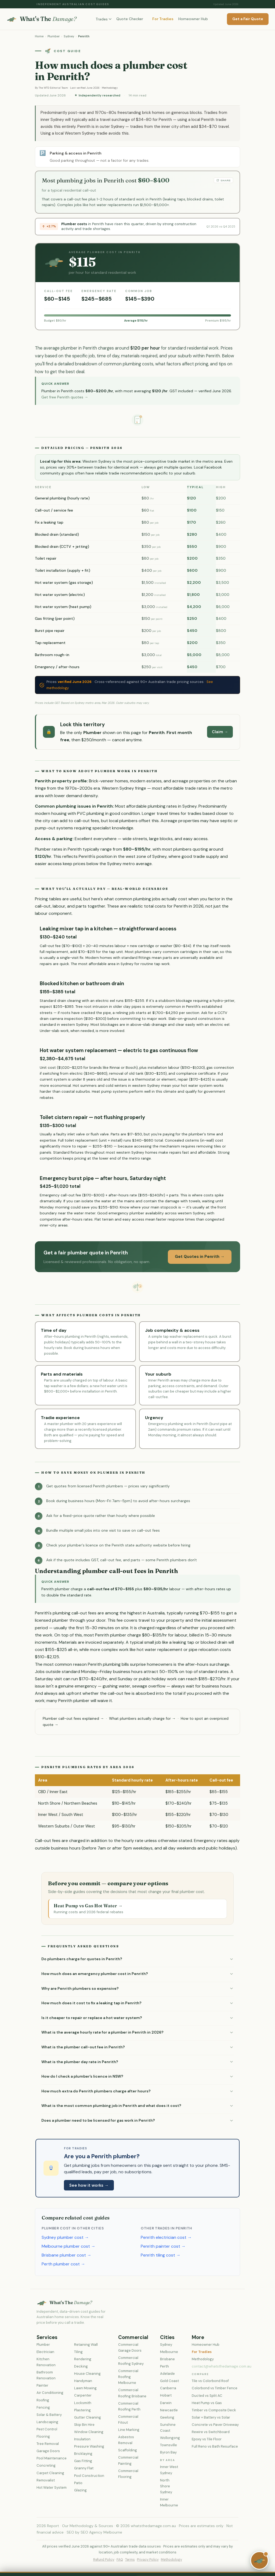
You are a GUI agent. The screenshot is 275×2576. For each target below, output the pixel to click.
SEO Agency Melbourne (101, 2532)
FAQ (120, 2559)
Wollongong (170, 2437)
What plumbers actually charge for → (142, 1718)
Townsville (168, 2445)
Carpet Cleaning (50, 2473)
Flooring (43, 2436)
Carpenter (83, 2395)
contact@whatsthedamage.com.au (221, 2366)
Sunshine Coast (168, 2427)
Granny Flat (83, 2468)
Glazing (80, 2490)
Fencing (43, 2407)
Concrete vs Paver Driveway (215, 2424)
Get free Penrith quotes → (64, 397)
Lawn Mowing (85, 2388)
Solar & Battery (49, 2414)
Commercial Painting (128, 2460)
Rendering (82, 2359)
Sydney (69, 36)
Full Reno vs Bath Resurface (215, 2446)
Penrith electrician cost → (166, 2237)
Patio (78, 2483)
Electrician (45, 2352)
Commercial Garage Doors (130, 2347)
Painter (42, 2385)
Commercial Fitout (128, 2419)
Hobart (166, 2395)
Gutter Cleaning (87, 2417)
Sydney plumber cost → (65, 2237)
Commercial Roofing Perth (129, 2406)
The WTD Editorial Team (53, 87)
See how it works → (88, 2185)
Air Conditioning (50, 2392)
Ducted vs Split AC (207, 2395)
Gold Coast (169, 2381)
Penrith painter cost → (163, 2246)
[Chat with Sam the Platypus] (259, 2560)
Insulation (82, 2439)
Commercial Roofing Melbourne (128, 2377)
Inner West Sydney (169, 2470)
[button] (137, 1959)
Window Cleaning (88, 2432)
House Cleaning (87, 2373)
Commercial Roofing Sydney (131, 2360)
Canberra (168, 2388)
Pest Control (47, 2429)
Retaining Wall (86, 2344)
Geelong (167, 2417)
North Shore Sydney (166, 2486)
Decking (81, 2366)
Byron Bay (168, 2452)
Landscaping (47, 2422)
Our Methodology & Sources (87, 2525)
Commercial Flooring (128, 2474)
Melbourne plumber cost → (68, 2246)
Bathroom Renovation (46, 2375)
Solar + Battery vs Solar (211, 2417)
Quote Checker (129, 18)
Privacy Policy (148, 2559)
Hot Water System (52, 2487)
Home (39, 36)
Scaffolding (127, 2450)
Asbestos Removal (126, 2440)
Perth (164, 2366)
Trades (103, 19)
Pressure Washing (89, 2446)
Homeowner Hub (193, 18)
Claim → (220, 731)
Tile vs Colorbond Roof (210, 2381)
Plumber (54, 36)
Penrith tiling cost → (160, 2255)
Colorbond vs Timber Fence (214, 2388)
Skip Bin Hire (84, 2424)
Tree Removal (48, 2443)
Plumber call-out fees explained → (73, 1718)
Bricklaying (83, 2453)
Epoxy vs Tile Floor (207, 2439)
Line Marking (128, 2429)
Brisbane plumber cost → (66, 2255)
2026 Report (48, 2525)
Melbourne (169, 2352)
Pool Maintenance (52, 2458)
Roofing (43, 2400)
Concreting (46, 2465)
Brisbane (167, 2359)
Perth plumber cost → (63, 2264)
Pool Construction (89, 2475)
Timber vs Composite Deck (214, 2410)
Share (223, 180)
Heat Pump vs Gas (207, 2403)
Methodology (110, 87)
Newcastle (169, 2410)
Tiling (78, 2352)
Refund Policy (103, 2559)
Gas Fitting (83, 2461)
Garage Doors (48, 2451)
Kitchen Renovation (46, 2362)
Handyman (83, 2381)
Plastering (82, 2410)
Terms (130, 2559)
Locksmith (82, 2403)
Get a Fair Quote (247, 18)
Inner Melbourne (169, 2502)
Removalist (46, 2480)
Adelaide (167, 2373)
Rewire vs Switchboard (211, 2432)
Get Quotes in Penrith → (200, 1256)
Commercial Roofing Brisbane (132, 2393)
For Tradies (162, 18)
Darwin (166, 2403)
